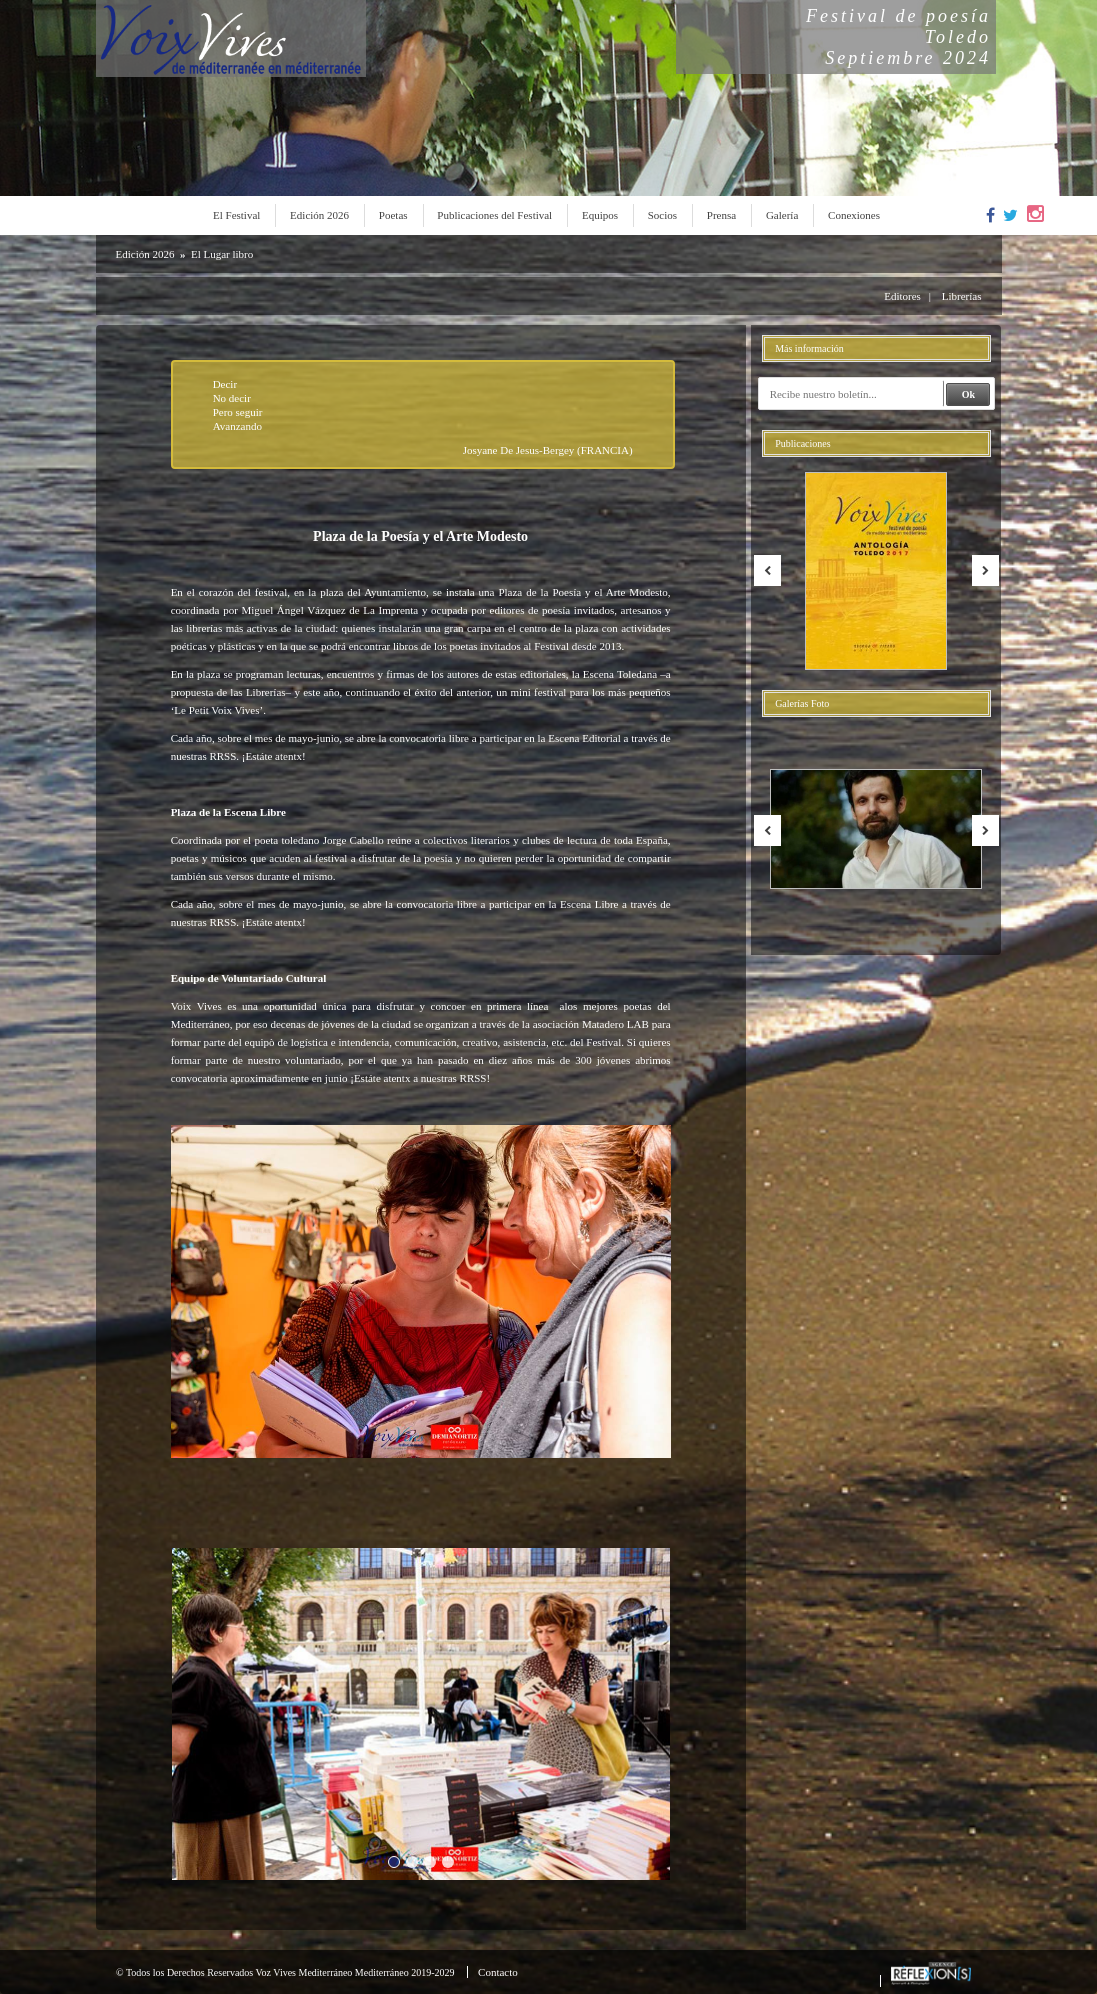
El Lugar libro (222, 254)
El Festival (236, 215)
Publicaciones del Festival (494, 215)
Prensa (721, 215)
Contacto (498, 1972)
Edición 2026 (319, 215)
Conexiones (854, 215)
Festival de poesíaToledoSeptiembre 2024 (898, 37)
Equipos (600, 215)
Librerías (962, 296)
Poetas (393, 215)
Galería (782, 215)
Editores (902, 296)
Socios (662, 215)
